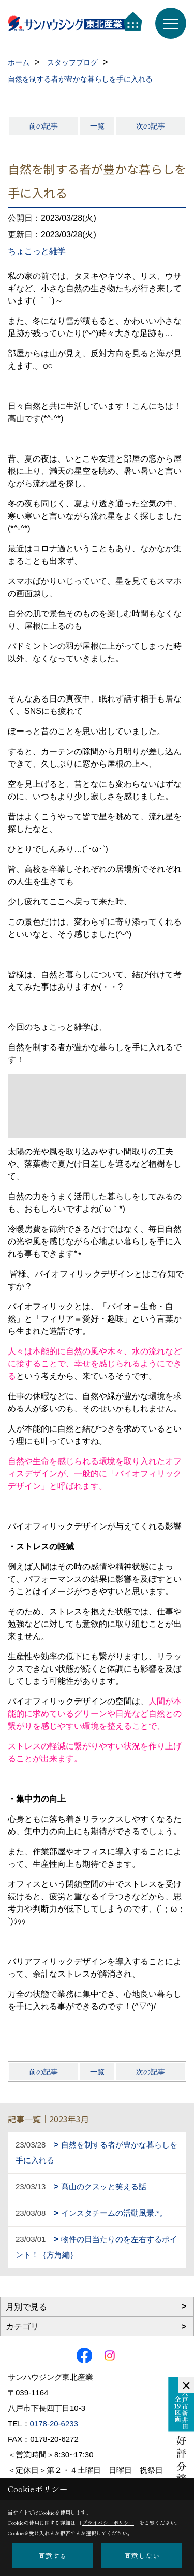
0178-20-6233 (54, 2423)
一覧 (97, 126)
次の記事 (150, 126)
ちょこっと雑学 (37, 251)
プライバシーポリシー (108, 2522)
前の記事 (43, 126)
